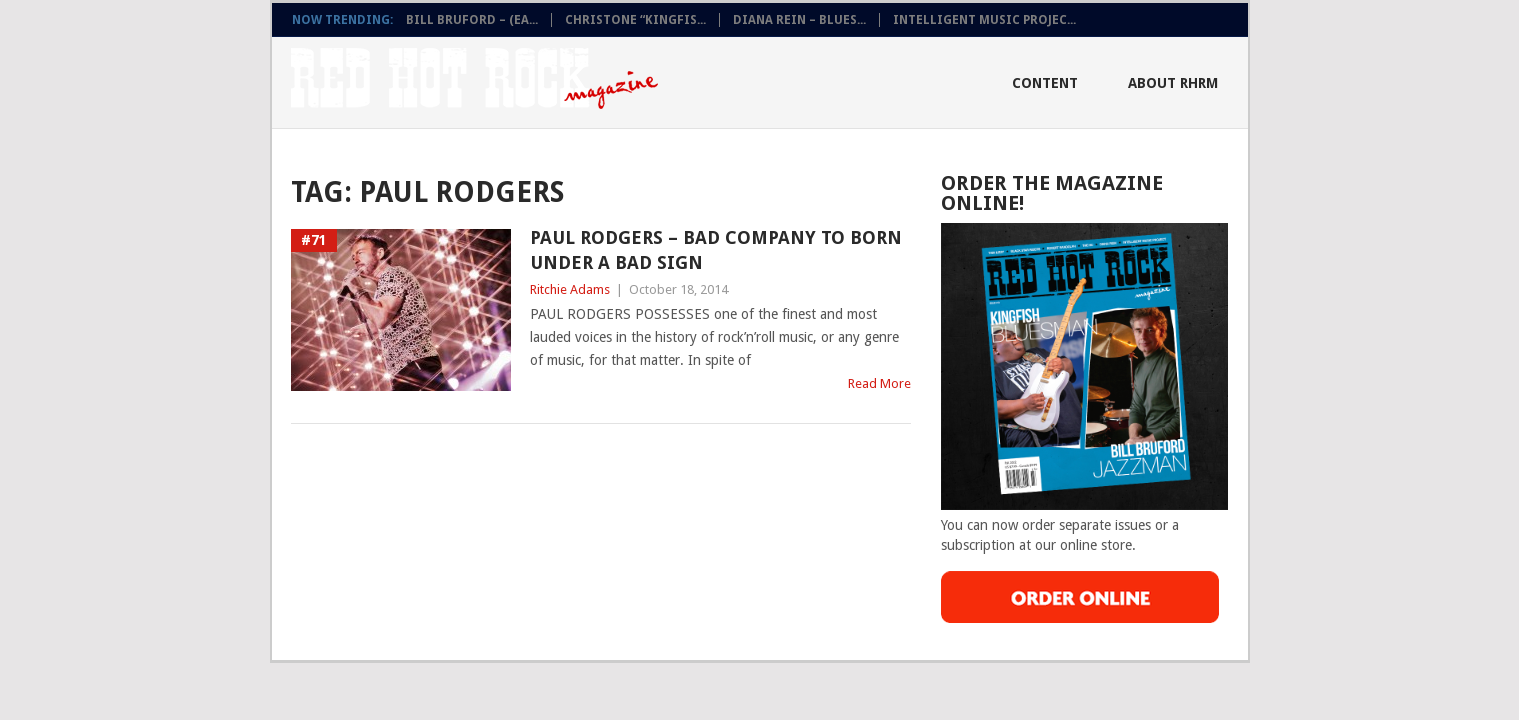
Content (1045, 83)
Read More (879, 383)
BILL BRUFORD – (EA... (472, 20)
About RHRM (1173, 83)
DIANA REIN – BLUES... (799, 20)
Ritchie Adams (570, 289)
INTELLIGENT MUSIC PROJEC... (984, 20)
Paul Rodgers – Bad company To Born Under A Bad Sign (716, 250)
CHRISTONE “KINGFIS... (635, 20)
